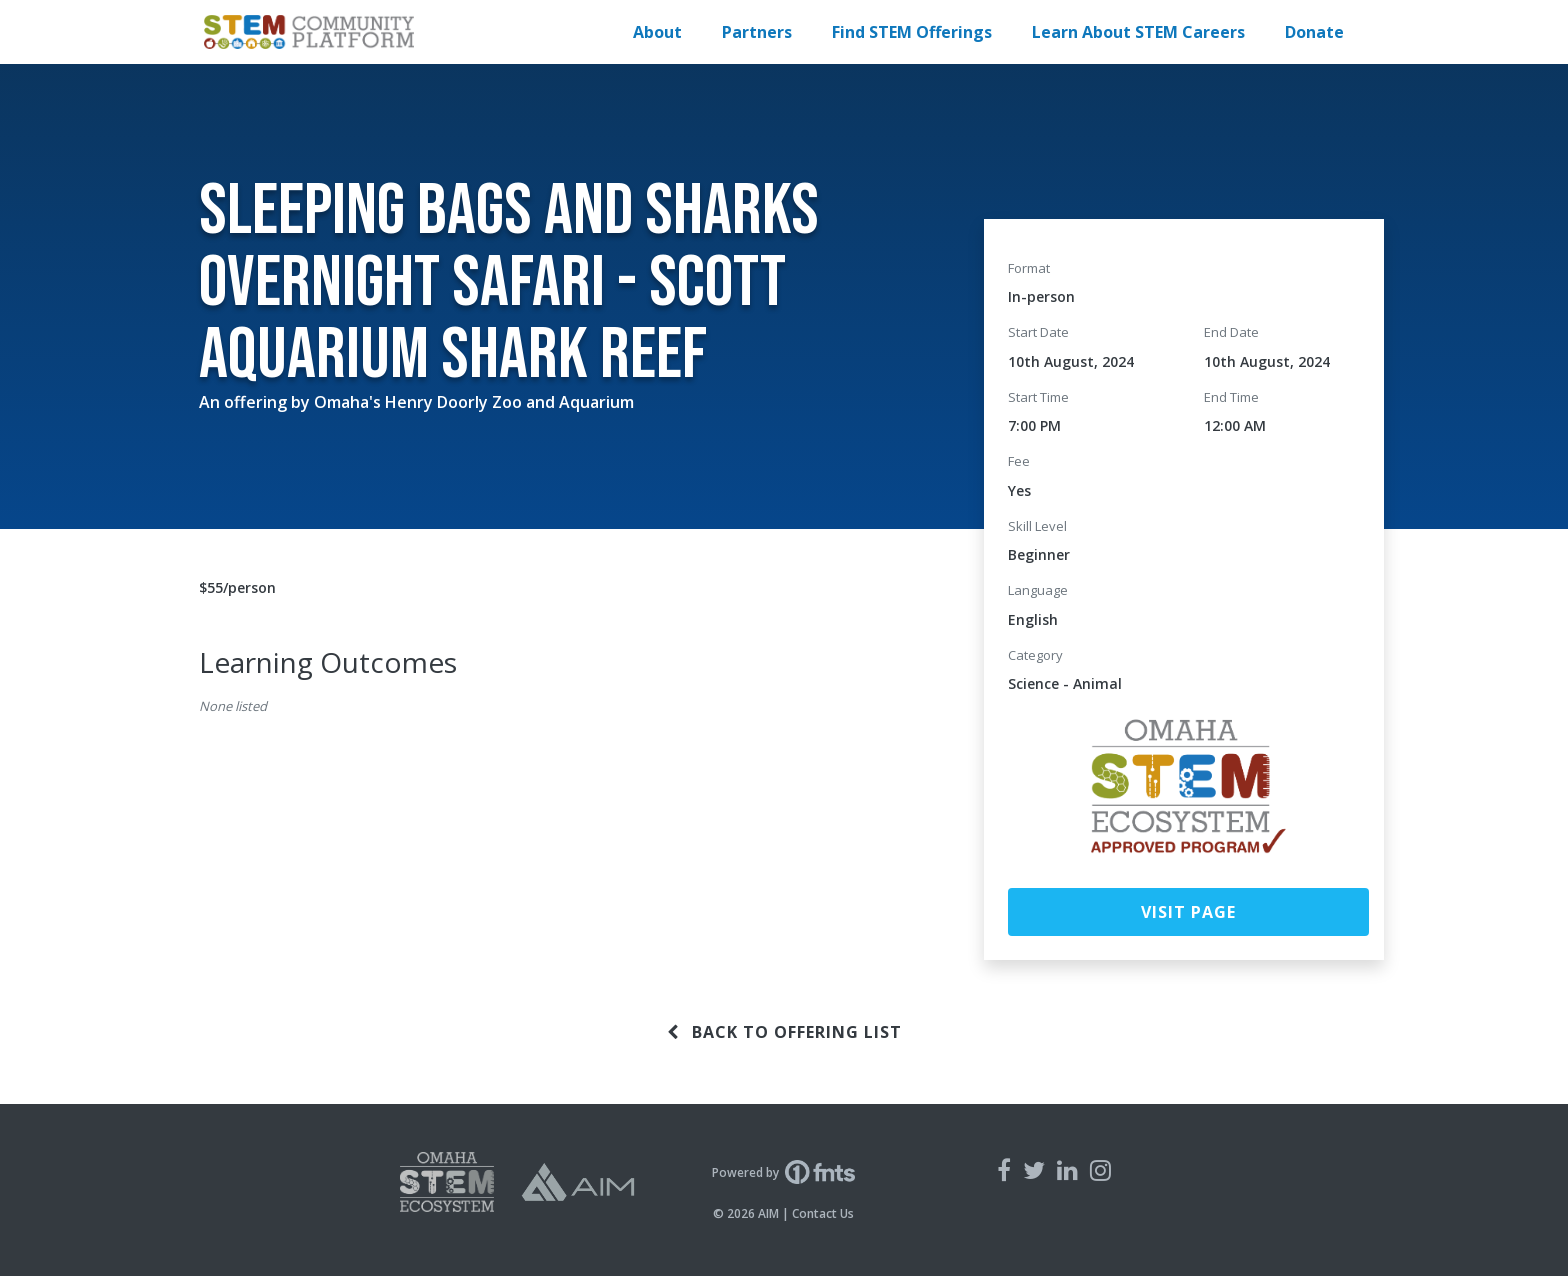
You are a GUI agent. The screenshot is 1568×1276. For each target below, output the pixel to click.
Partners (757, 32)
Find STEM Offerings (912, 32)
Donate (1314, 32)
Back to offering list (784, 1032)
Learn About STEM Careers (1138, 32)
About (657, 32)
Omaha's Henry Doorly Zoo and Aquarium (474, 402)
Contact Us (823, 1213)
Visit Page (1188, 912)
